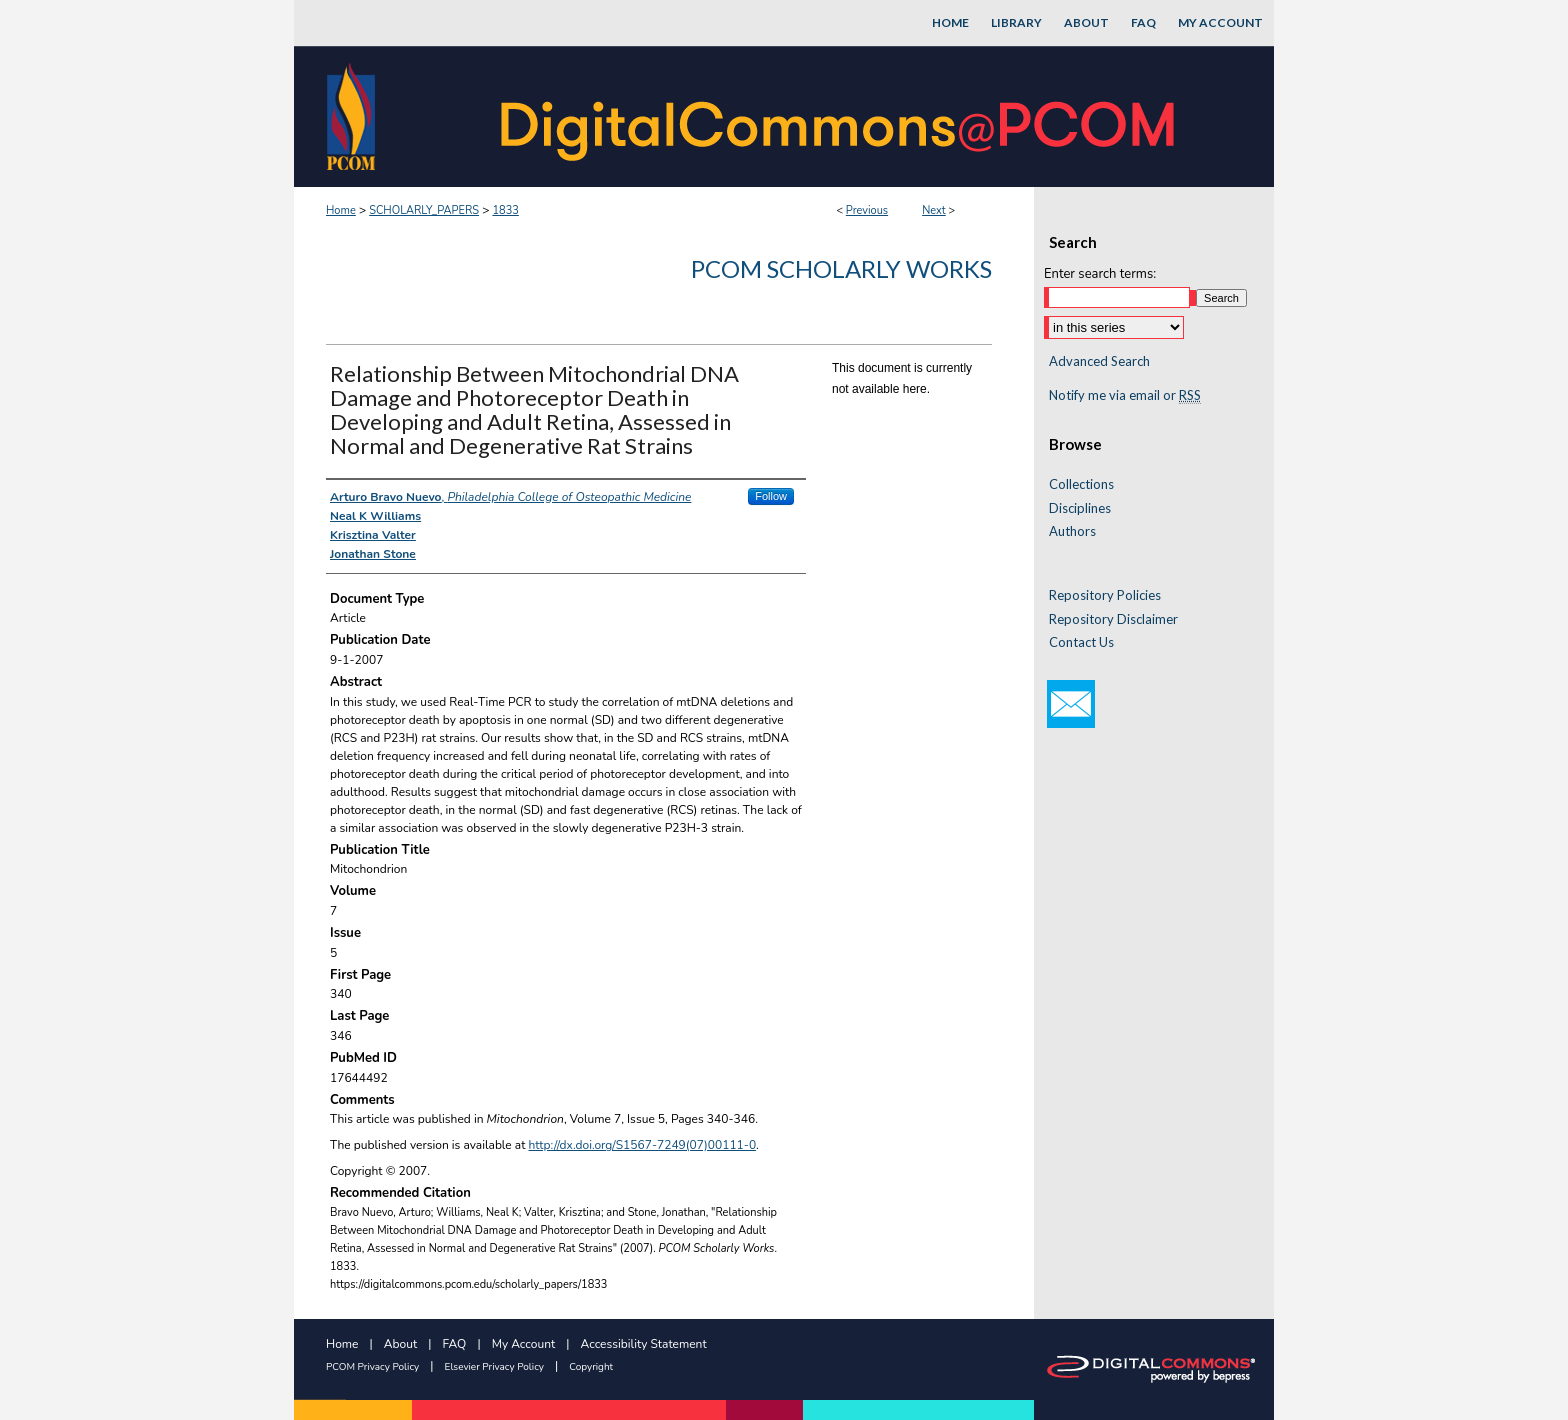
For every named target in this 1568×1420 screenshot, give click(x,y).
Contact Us (1081, 642)
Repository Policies (1105, 595)
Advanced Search (1099, 361)
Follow (771, 496)
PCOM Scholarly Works (841, 268)
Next (934, 210)
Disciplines (1080, 508)
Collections (1081, 484)
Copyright (591, 1367)
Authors (1072, 531)
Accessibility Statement (644, 1344)
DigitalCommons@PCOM (840, 116)
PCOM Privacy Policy (372, 1367)
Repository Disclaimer (1113, 619)
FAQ (455, 1344)
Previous (867, 210)
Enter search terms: (1100, 274)
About (400, 1344)
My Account (524, 1344)
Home (341, 210)
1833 (505, 210)
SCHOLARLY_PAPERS (424, 210)
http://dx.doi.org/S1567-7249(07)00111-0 (643, 1145)
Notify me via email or (1125, 396)
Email (1071, 704)
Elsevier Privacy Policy (494, 1367)
